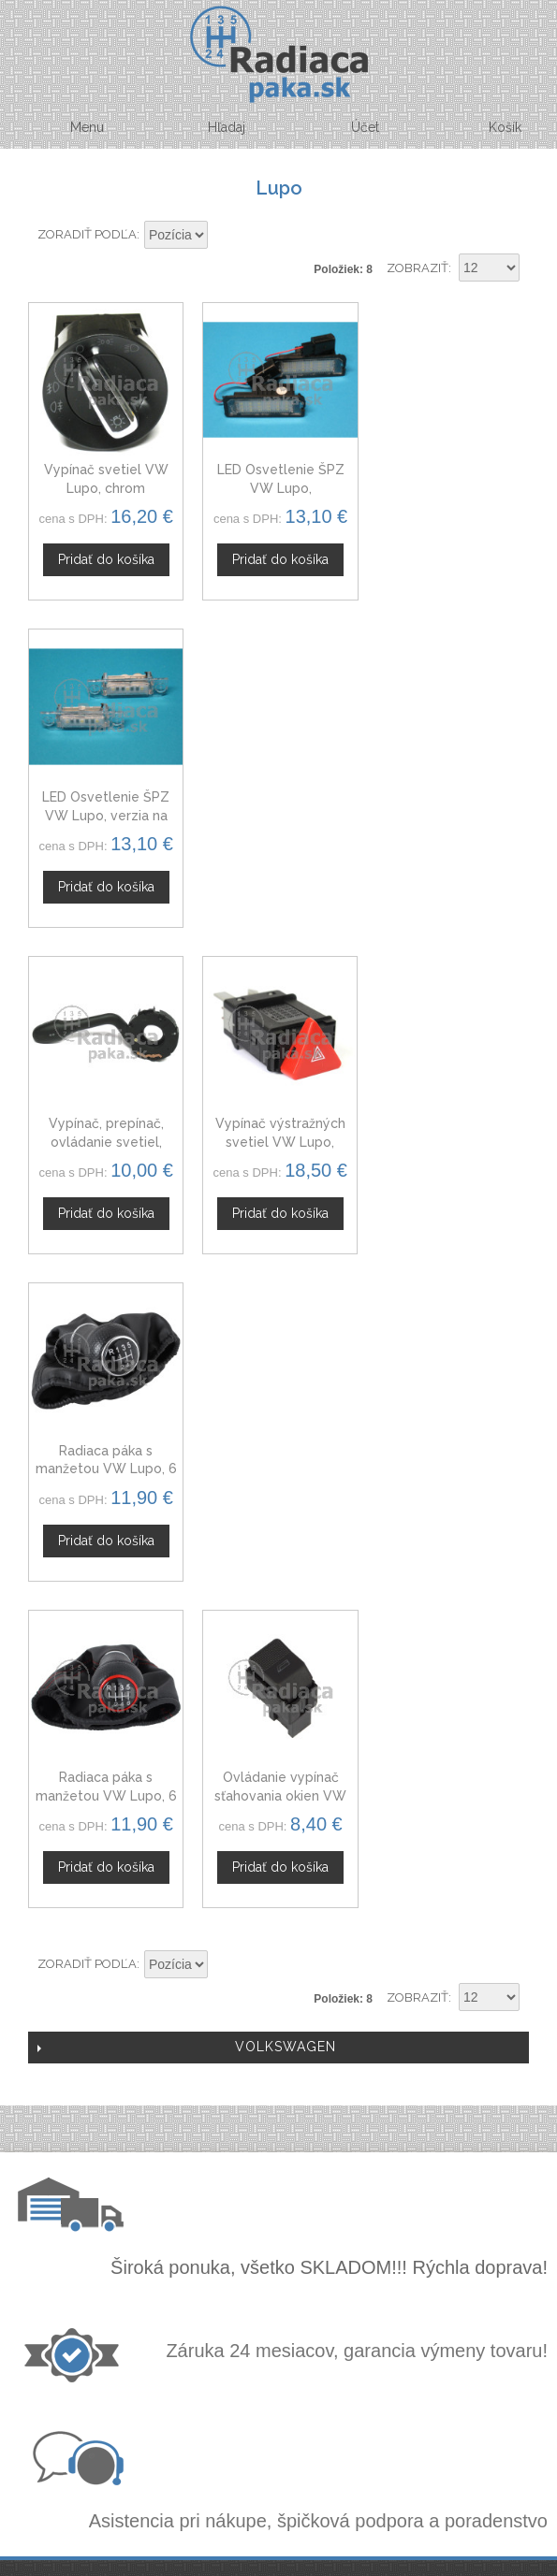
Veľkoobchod (277, 2021)
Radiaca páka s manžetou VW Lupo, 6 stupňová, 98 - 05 (451, 812)
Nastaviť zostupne (225, 236)
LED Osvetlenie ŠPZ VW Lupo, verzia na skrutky (451, 487)
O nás (277, 1977)
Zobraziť (417, 268)
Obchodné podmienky (293, 2181)
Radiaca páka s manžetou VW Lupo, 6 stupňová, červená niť (105, 1138)
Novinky (276, 2065)
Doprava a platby (293, 2225)
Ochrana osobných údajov (293, 2203)
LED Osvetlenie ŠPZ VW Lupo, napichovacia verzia (278, 487)
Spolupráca (277, 2043)
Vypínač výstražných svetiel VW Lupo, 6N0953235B (278, 812)
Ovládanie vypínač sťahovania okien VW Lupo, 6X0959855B (278, 1138)
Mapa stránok (293, 2247)
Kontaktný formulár (277, 1998)
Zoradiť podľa (87, 234)
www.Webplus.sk (329, 2563)
